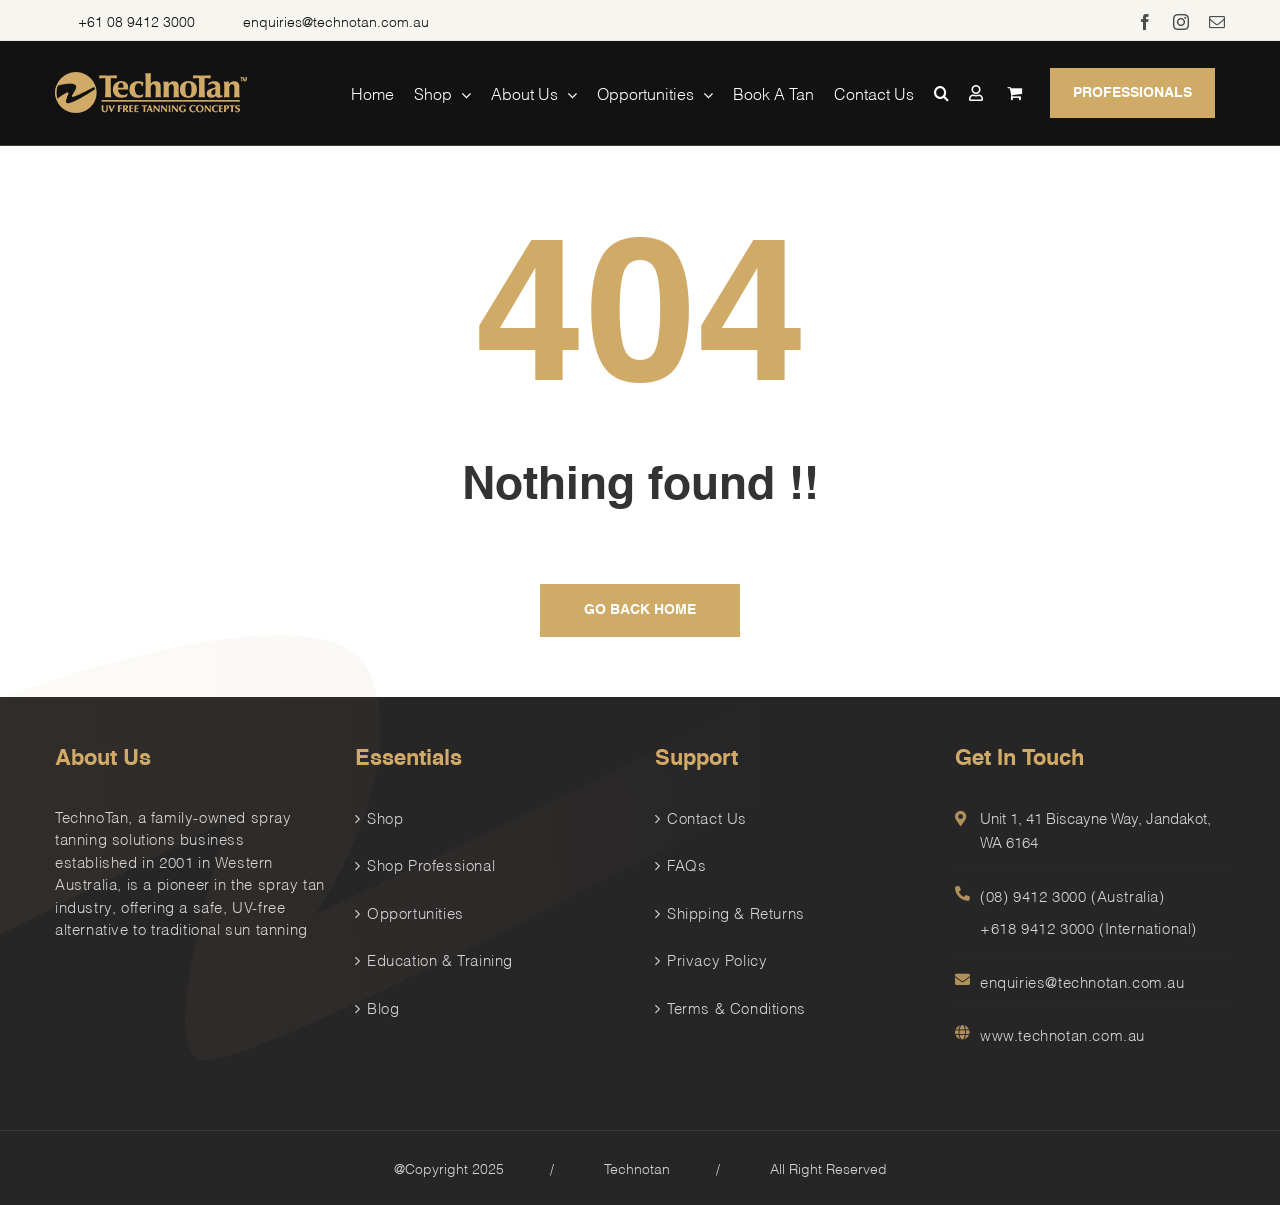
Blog (383, 1007)
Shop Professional (431, 864)
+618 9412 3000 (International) (1088, 927)
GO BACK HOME (640, 610)
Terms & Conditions (736, 1007)
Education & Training (440, 959)
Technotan (637, 1167)
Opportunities (415, 912)
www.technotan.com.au (1062, 1034)
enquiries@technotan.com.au (336, 20)
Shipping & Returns (736, 912)
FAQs (686, 864)
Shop (385, 817)
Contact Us (707, 817)
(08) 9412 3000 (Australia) (1072, 895)
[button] (941, 93)
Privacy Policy (717, 959)
